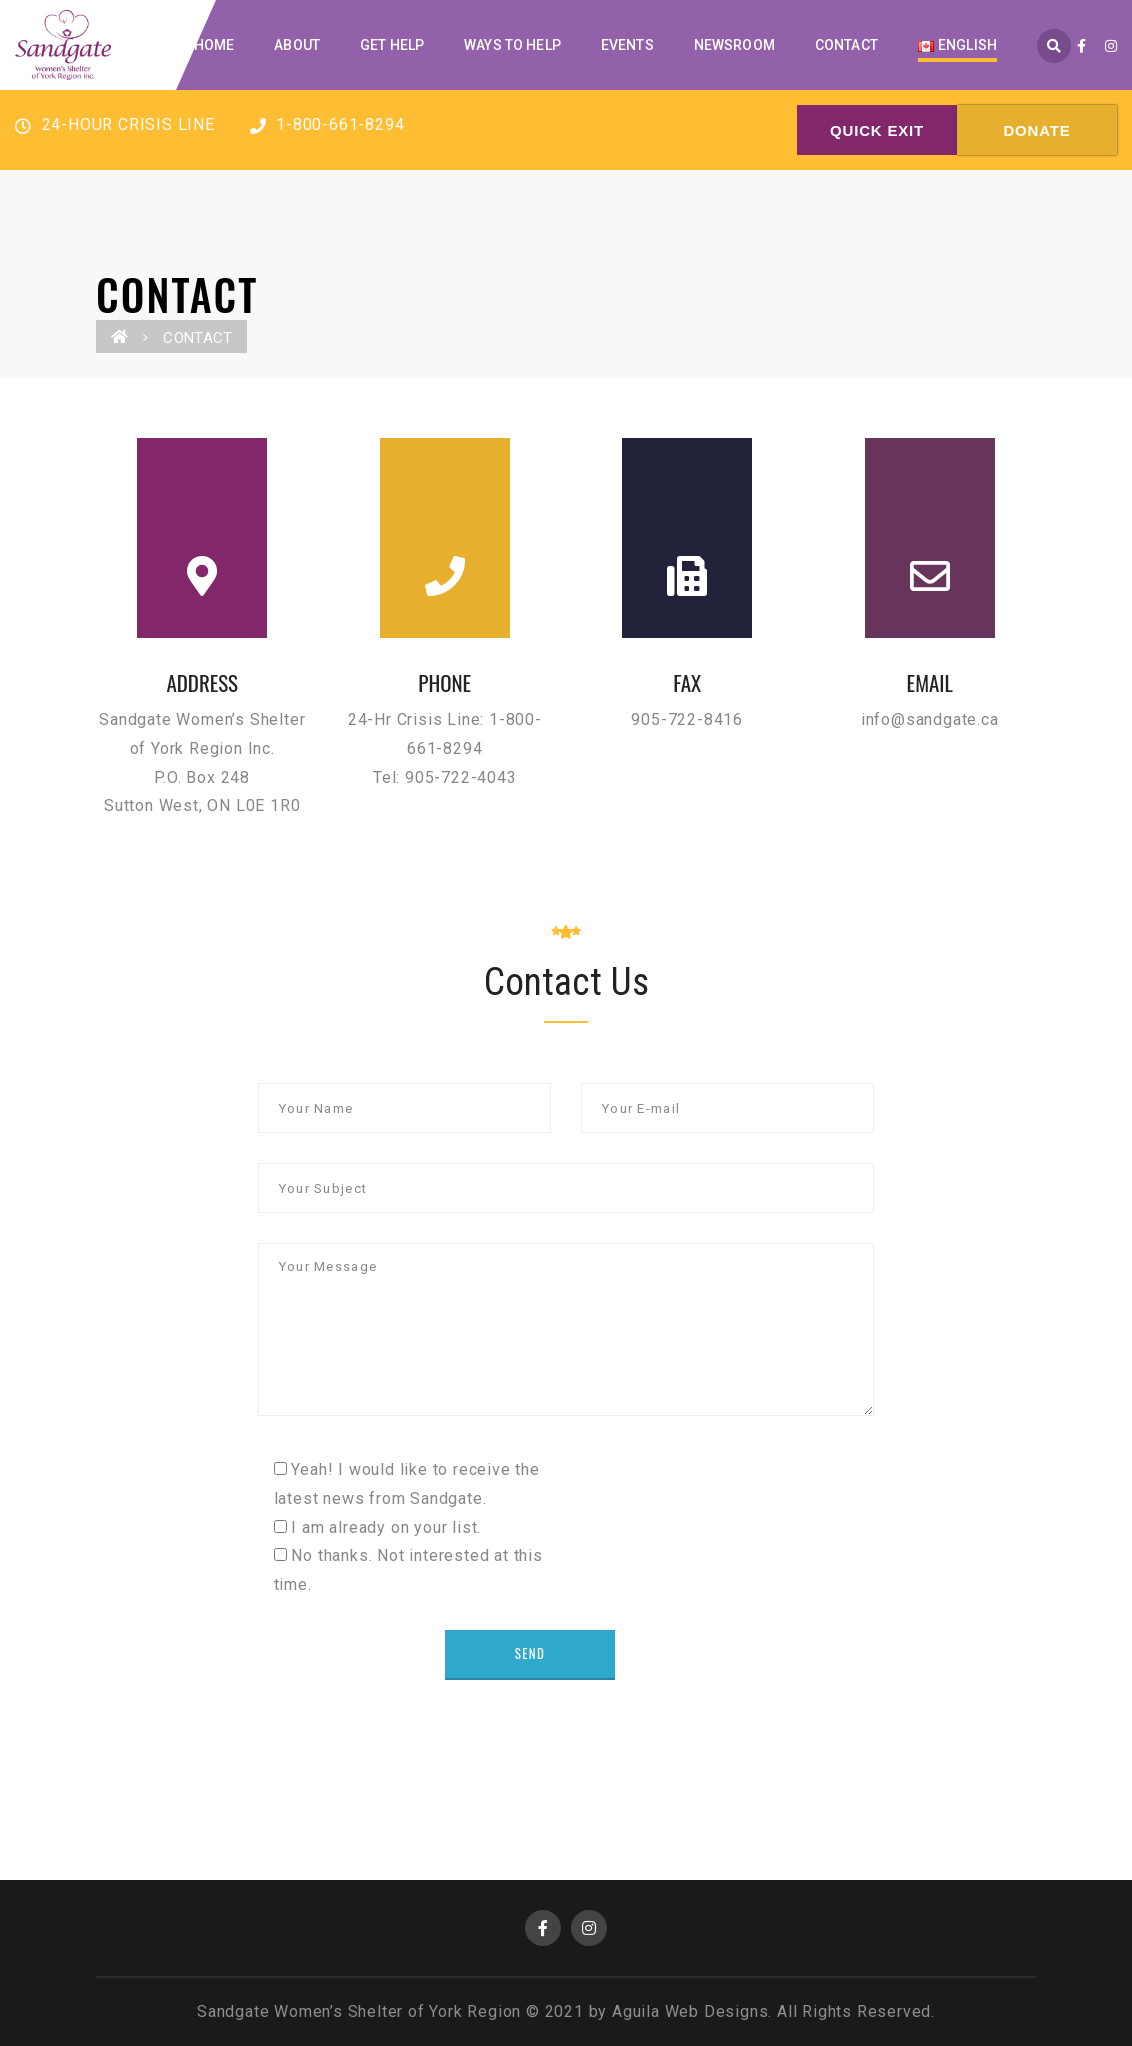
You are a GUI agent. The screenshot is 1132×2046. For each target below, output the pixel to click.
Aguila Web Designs (690, 2011)
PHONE (444, 682)
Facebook (543, 1928)
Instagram (589, 1928)
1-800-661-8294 (327, 124)
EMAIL (930, 682)
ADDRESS (202, 682)
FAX (687, 682)
